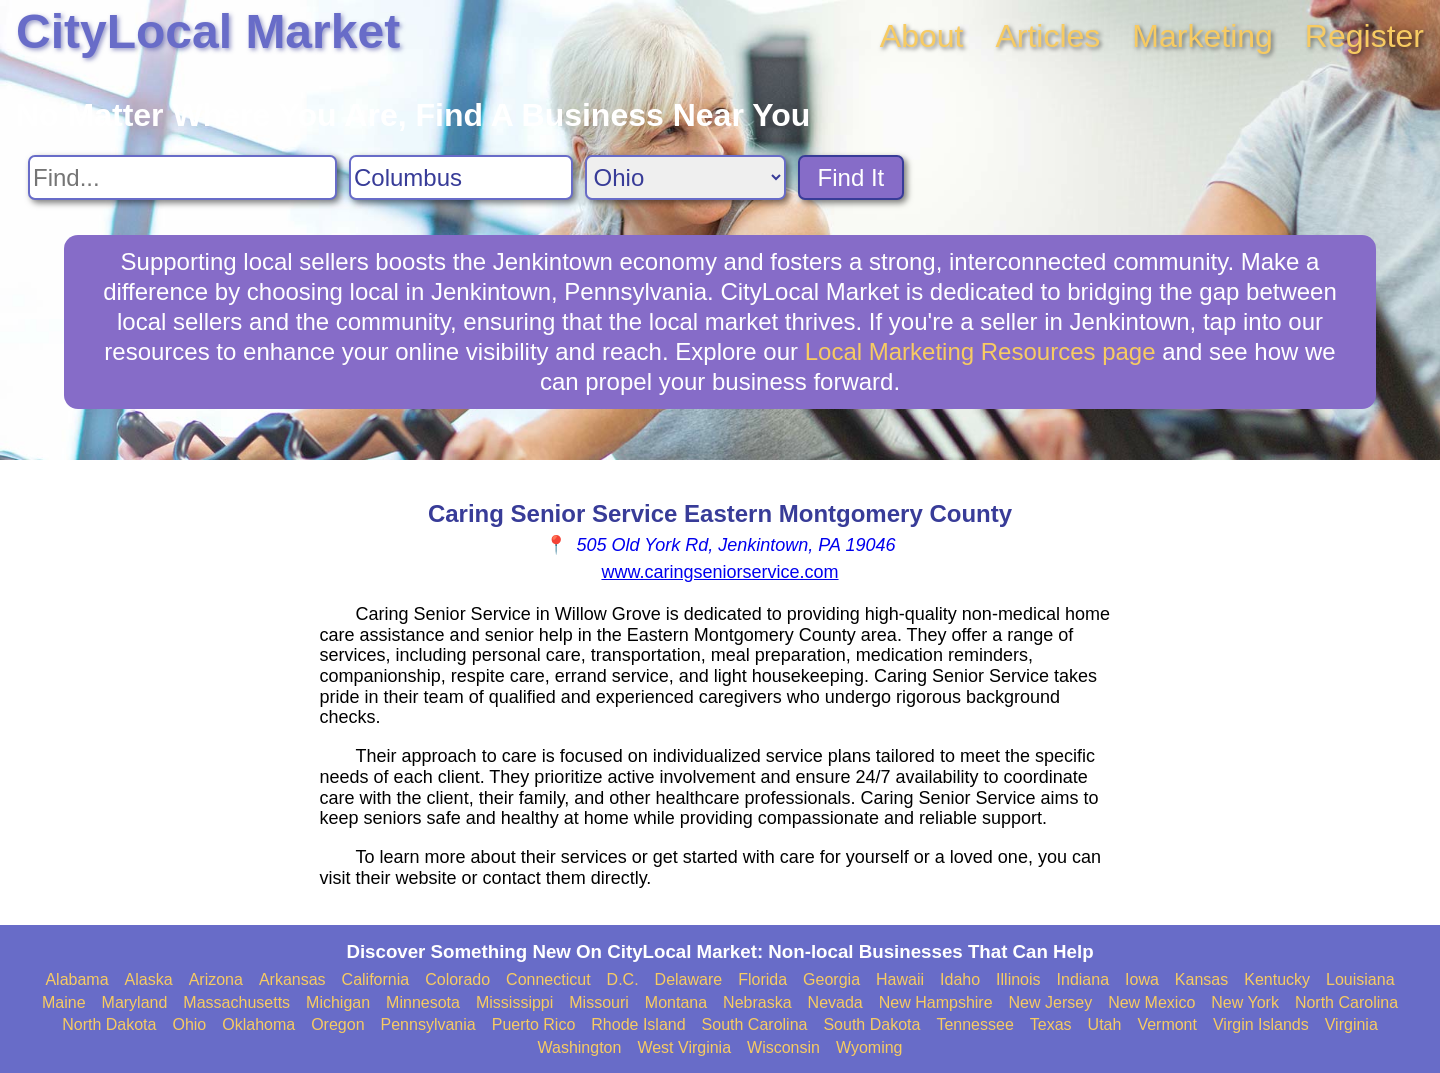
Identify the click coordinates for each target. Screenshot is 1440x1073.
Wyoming (869, 1047)
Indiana (1083, 979)
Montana (676, 1002)
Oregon (337, 1024)
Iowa (1142, 979)
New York (1245, 1002)
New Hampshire (936, 1002)
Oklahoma (258, 1024)
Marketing (1202, 36)
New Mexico (1151, 1002)
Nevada (835, 1002)
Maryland (135, 1002)
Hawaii (900, 979)
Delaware (689, 979)
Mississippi (514, 1002)
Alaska (149, 979)
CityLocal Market (208, 31)
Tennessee (974, 1024)
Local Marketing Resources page (980, 351)
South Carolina (755, 1024)
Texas (1051, 1024)
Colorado (457, 979)
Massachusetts (236, 1002)
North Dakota (109, 1024)
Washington (579, 1047)
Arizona (216, 979)
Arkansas (292, 979)
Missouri (599, 1002)
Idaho (960, 979)
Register (1364, 36)
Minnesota (423, 1002)
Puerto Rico (534, 1024)
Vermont (1167, 1024)
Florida (762, 979)
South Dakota (871, 1024)
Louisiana (1360, 979)
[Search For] (182, 177)
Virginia (1351, 1024)
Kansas (1201, 979)
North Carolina (1346, 1002)
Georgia (831, 979)
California (376, 979)
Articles (1047, 36)
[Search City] (461, 177)
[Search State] (685, 177)
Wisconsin (783, 1047)
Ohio (189, 1024)
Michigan (338, 1002)
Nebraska (757, 1002)
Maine (64, 1002)
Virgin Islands (1261, 1024)
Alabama (76, 979)
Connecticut (548, 979)
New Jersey (1051, 1002)
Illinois (1018, 979)
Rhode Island (638, 1024)
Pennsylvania (428, 1024)
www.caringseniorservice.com (719, 572)
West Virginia (684, 1047)
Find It (851, 177)
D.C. (623, 979)
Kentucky (1277, 979)
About (922, 36)
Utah (1105, 1024)
